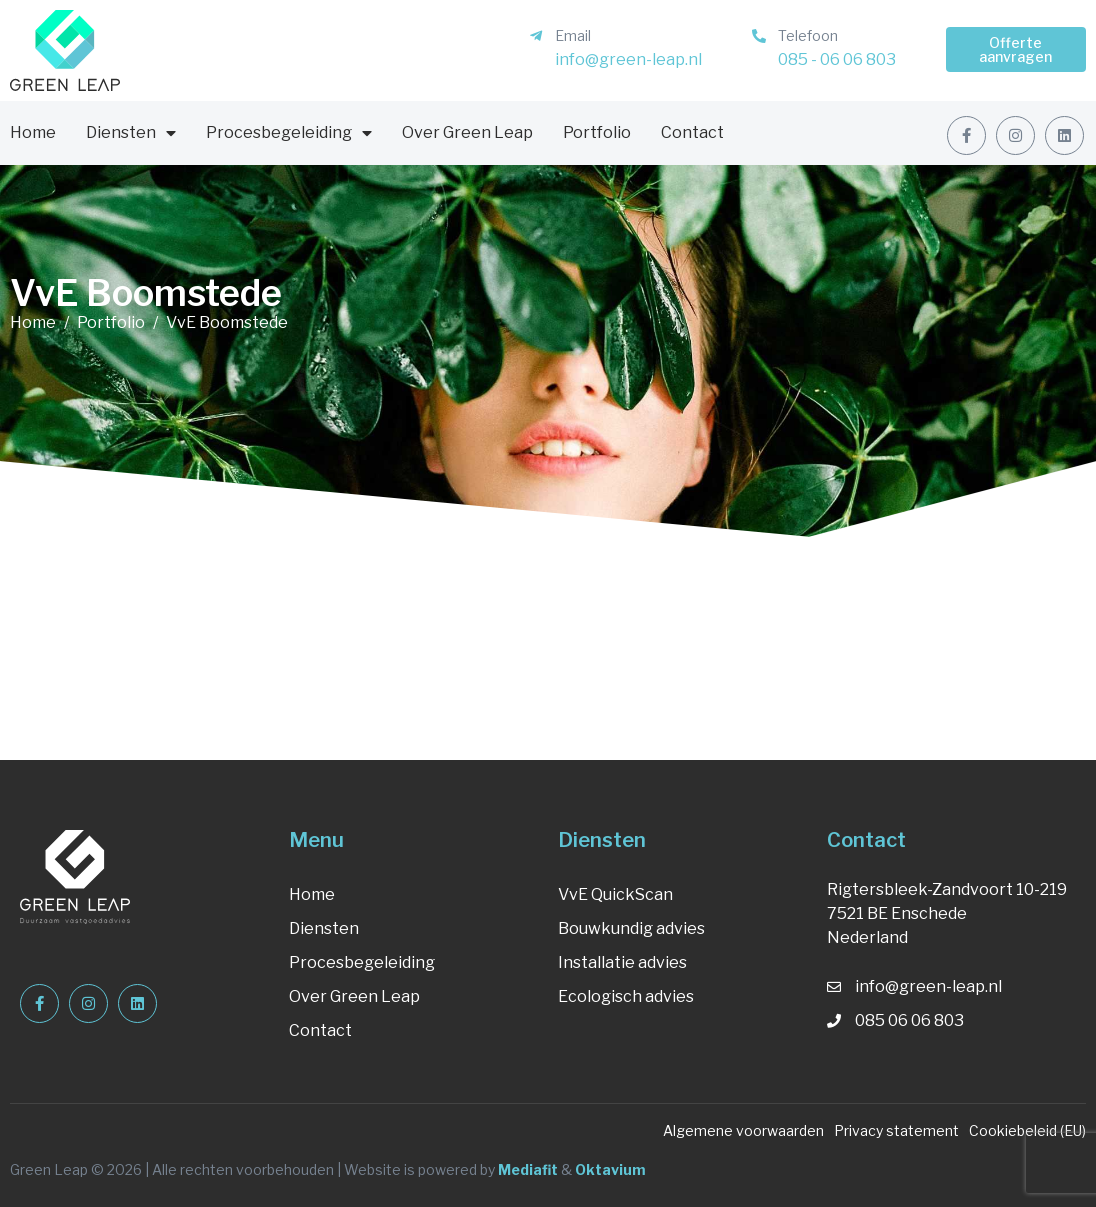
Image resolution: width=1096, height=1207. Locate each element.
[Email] (536, 36)
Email (573, 35)
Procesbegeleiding (289, 133)
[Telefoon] (759, 36)
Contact (692, 132)
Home (33, 132)
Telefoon (808, 35)
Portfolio (597, 132)
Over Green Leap (467, 132)
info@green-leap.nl (628, 59)
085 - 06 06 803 (837, 59)
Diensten (131, 133)
